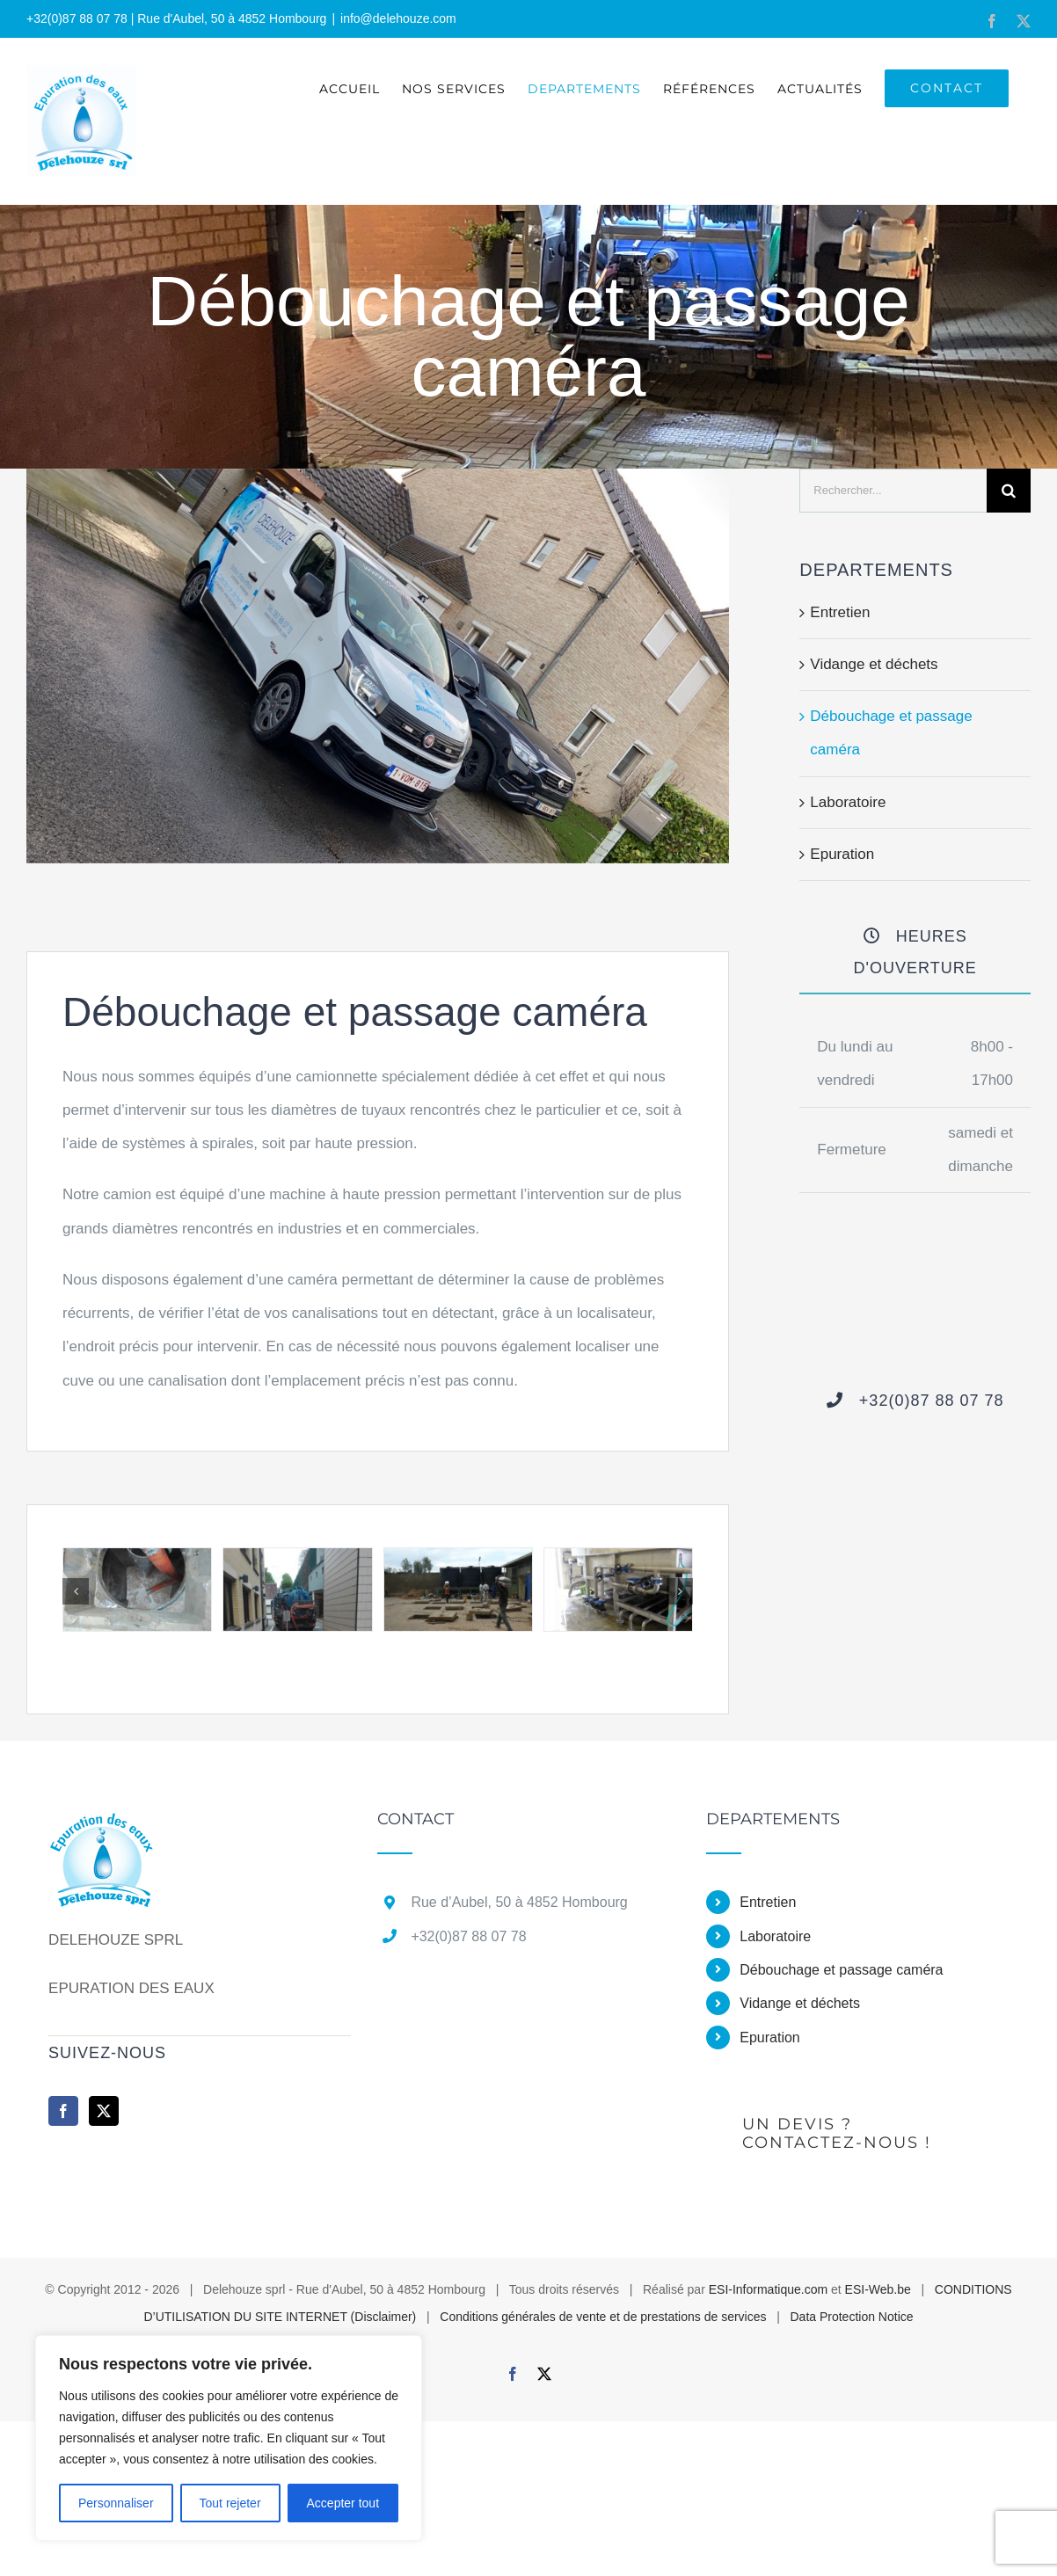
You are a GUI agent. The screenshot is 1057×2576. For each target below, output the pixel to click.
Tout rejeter (230, 2503)
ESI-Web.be (878, 2289)
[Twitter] (104, 2111)
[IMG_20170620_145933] (137, 1556)
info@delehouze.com (398, 18)
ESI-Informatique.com (768, 2289)
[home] (103, 1827)
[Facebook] (63, 2111)
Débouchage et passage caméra (841, 1969)
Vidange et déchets (873, 664)
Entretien (840, 612)
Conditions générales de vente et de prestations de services (603, 2317)
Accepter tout (343, 2503)
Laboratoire (848, 802)
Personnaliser (116, 2503)
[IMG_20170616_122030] (297, 1556)
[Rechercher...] (893, 491)
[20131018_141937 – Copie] (618, 1556)
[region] (228, 2438)
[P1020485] (458, 1556)
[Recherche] (1009, 491)
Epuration (842, 854)
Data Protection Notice (851, 2317)
